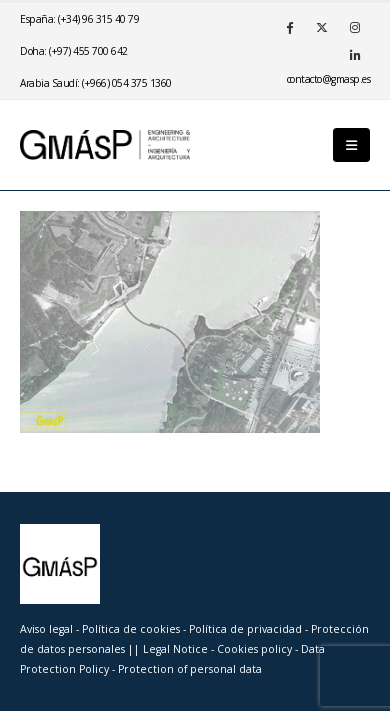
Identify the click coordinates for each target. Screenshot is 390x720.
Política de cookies (132, 629)
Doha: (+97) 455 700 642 (74, 51)
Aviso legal (46, 629)
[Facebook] (289, 27)
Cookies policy (256, 649)
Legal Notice (177, 649)
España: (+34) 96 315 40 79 (79, 19)
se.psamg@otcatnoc (329, 79)
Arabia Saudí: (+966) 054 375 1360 (96, 83)
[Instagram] (355, 27)
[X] (322, 27)
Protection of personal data (190, 669)
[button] (351, 145)
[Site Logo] (105, 144)
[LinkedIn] (355, 55)
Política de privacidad (247, 629)
